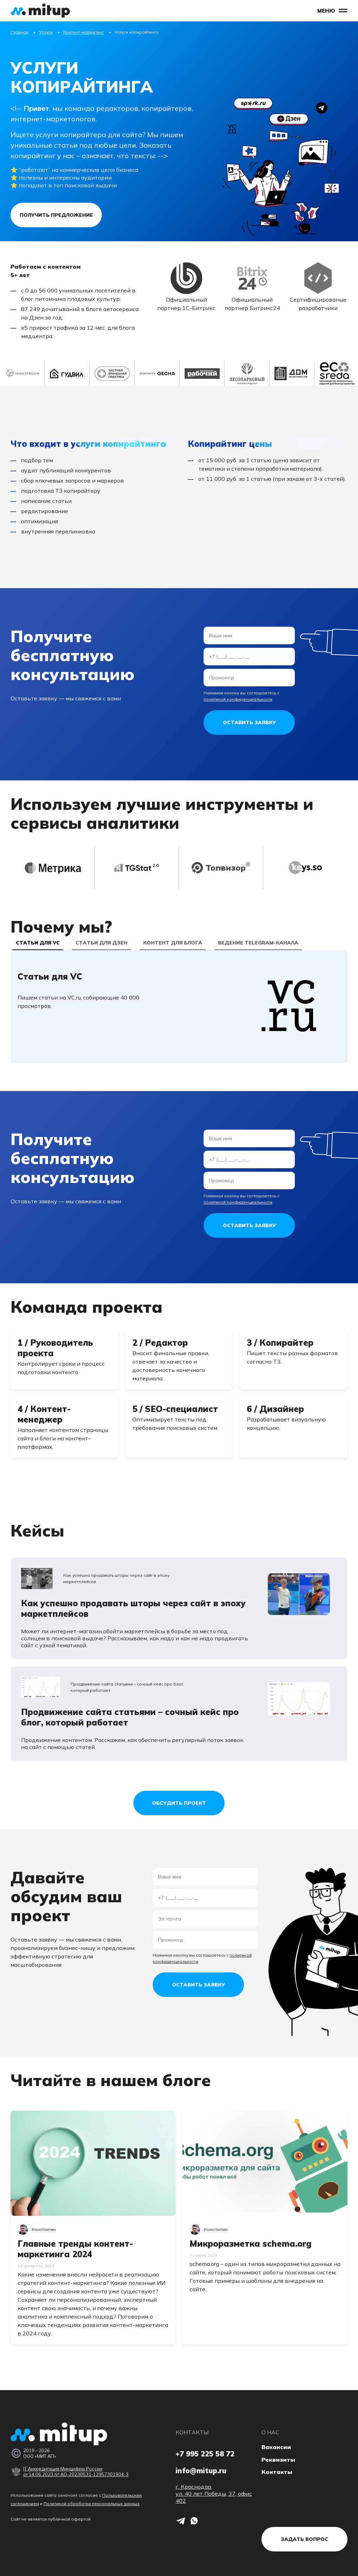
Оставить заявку (249, 722)
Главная (19, 32)
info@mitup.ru (200, 2470)
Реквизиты (278, 2459)
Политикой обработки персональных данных (92, 2503)
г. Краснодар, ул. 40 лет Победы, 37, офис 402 (213, 2493)
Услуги (46, 32)
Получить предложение (56, 215)
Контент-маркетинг (83, 32)
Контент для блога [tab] (172, 943)
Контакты (276, 2471)
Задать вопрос (304, 2539)
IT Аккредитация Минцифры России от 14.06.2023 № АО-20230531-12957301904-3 (75, 2471)
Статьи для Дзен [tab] (101, 943)
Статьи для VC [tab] (38, 943)
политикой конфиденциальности (238, 699)
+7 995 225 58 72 (204, 2453)
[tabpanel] (179, 1006)
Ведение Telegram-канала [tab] (258, 943)
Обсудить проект (179, 1803)
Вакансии (276, 2446)
